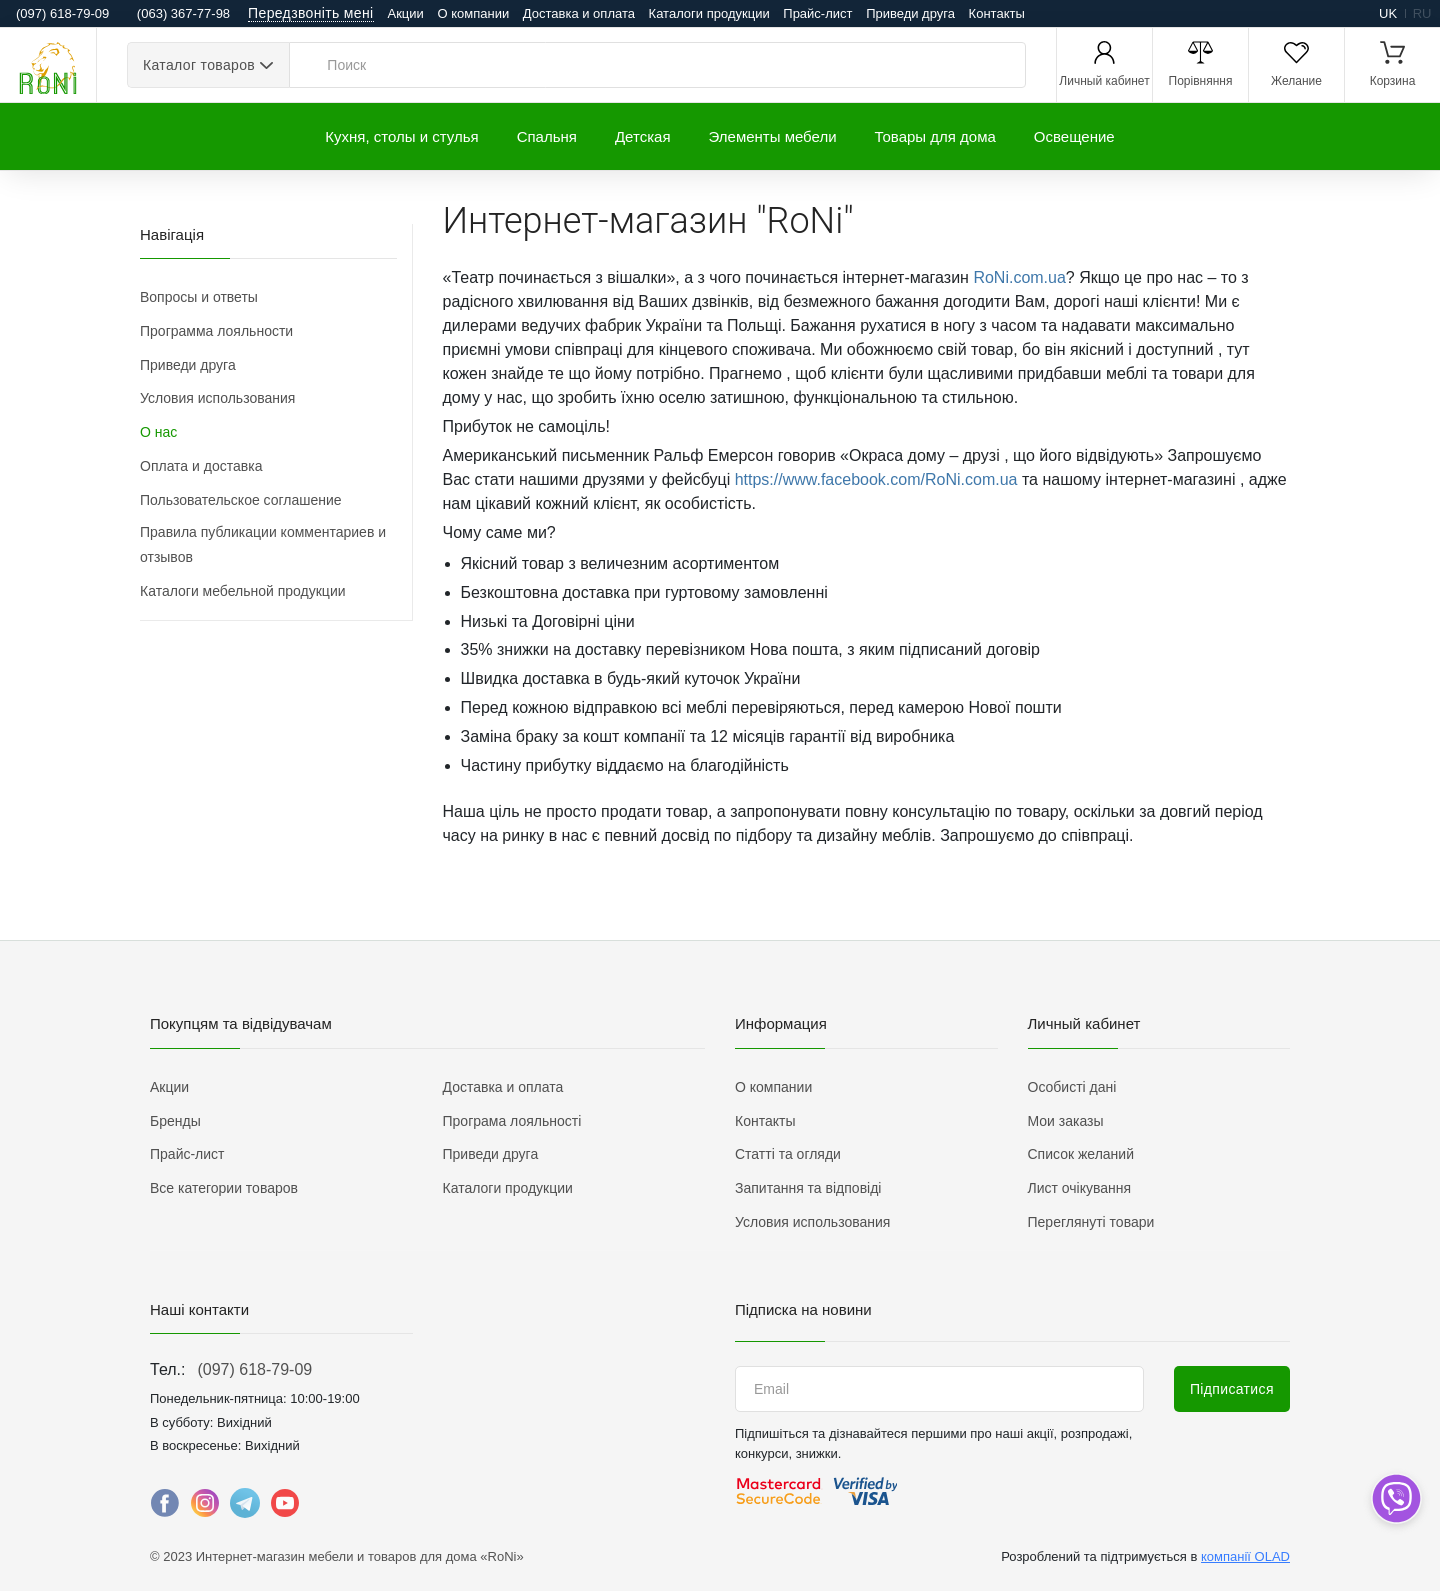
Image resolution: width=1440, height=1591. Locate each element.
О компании (473, 13)
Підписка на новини (803, 1309)
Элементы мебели (773, 136)
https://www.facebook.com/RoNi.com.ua (876, 479)
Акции (406, 13)
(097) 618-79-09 (254, 1369)
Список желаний (1081, 1154)
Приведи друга (910, 13)
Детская (643, 136)
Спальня (547, 136)
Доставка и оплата (579, 13)
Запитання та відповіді (808, 1188)
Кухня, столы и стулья (401, 136)
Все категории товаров (224, 1188)
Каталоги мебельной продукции (243, 591)
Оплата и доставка (201, 466)
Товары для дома (935, 136)
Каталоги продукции (709, 13)
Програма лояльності (512, 1121)
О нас (158, 432)
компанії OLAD (1245, 1556)
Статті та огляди (788, 1154)
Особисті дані (1072, 1087)
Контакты (997, 13)
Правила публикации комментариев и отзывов (263, 544)
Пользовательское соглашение (241, 500)
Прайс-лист (817, 13)
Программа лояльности (216, 331)
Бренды (175, 1121)
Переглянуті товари (1091, 1222)
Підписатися (1232, 1389)
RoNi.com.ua (1019, 277)
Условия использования (217, 398)
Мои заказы (1066, 1121)
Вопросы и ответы (199, 297)
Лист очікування (1080, 1188)
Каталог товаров (199, 65)
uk (1388, 13)
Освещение (1074, 136)
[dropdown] (1395, 1498)
